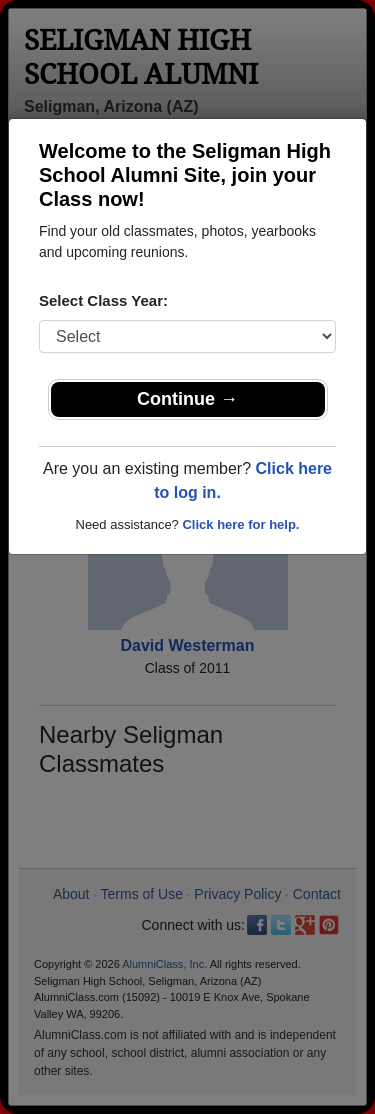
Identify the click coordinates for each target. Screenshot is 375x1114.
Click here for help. (240, 524)
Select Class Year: (103, 300)
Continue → (187, 399)
